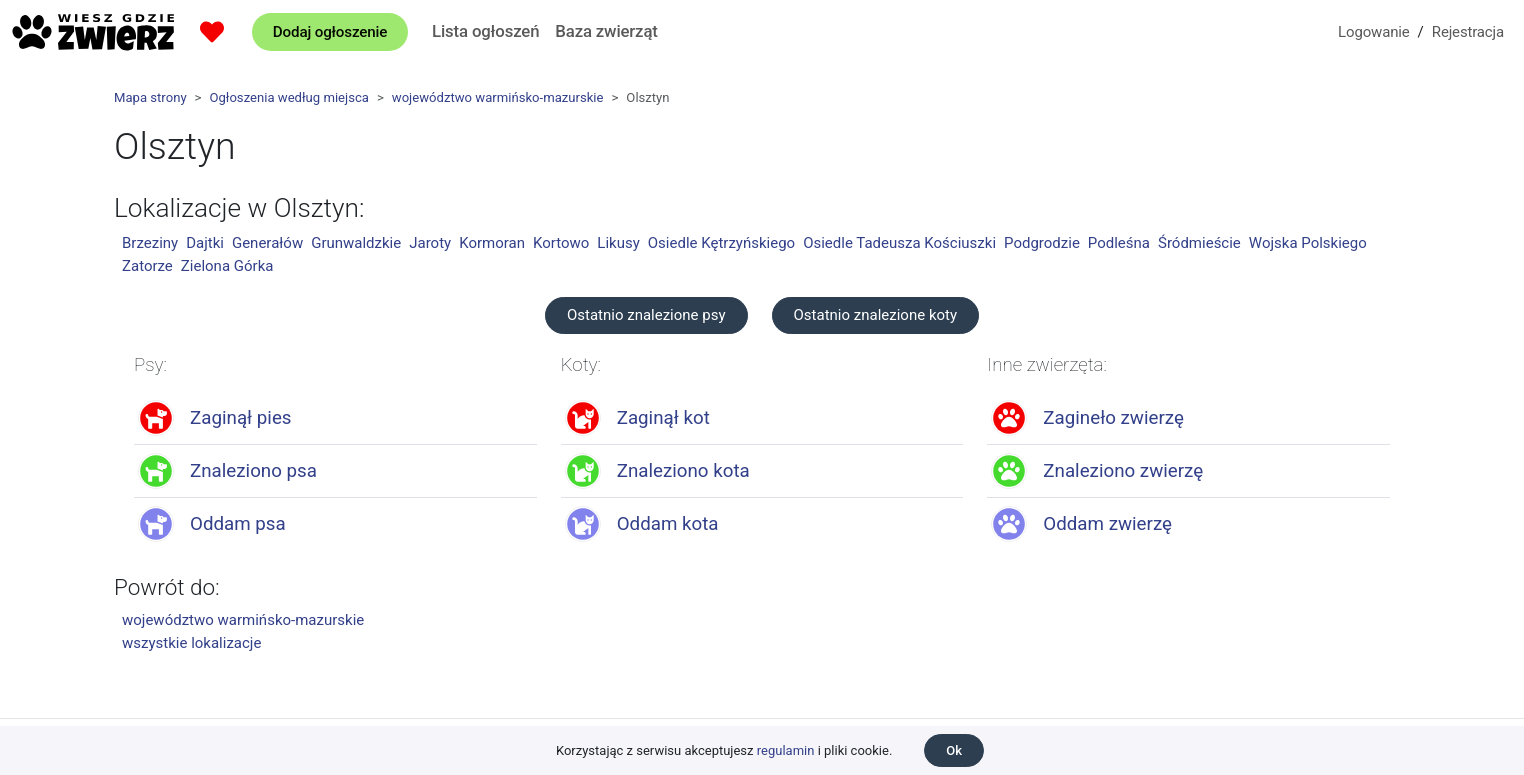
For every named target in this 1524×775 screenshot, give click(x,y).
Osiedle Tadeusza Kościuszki (899, 243)
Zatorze (147, 266)
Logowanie (1374, 32)
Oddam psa (238, 524)
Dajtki (205, 243)
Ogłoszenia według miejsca (288, 97)
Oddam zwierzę (1107, 524)
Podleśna (1119, 243)
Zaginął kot (663, 418)
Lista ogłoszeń (485, 31)
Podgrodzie (1042, 243)
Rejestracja (1468, 32)
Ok (954, 750)
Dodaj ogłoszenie (330, 32)
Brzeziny (150, 243)
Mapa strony (150, 97)
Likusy (618, 243)
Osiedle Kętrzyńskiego (721, 243)
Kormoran (492, 243)
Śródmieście (1199, 243)
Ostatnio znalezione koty (876, 315)
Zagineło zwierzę (1113, 418)
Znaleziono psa (253, 471)
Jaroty (430, 243)
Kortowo (561, 243)
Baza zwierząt (606, 31)
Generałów (267, 243)
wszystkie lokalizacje (191, 643)
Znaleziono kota (683, 471)
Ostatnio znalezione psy (646, 315)
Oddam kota (668, 524)
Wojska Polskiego (1308, 243)
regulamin (786, 750)
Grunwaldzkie (356, 243)
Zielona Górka (227, 266)
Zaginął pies (241, 418)
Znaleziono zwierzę (1123, 471)
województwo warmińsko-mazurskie (498, 97)
